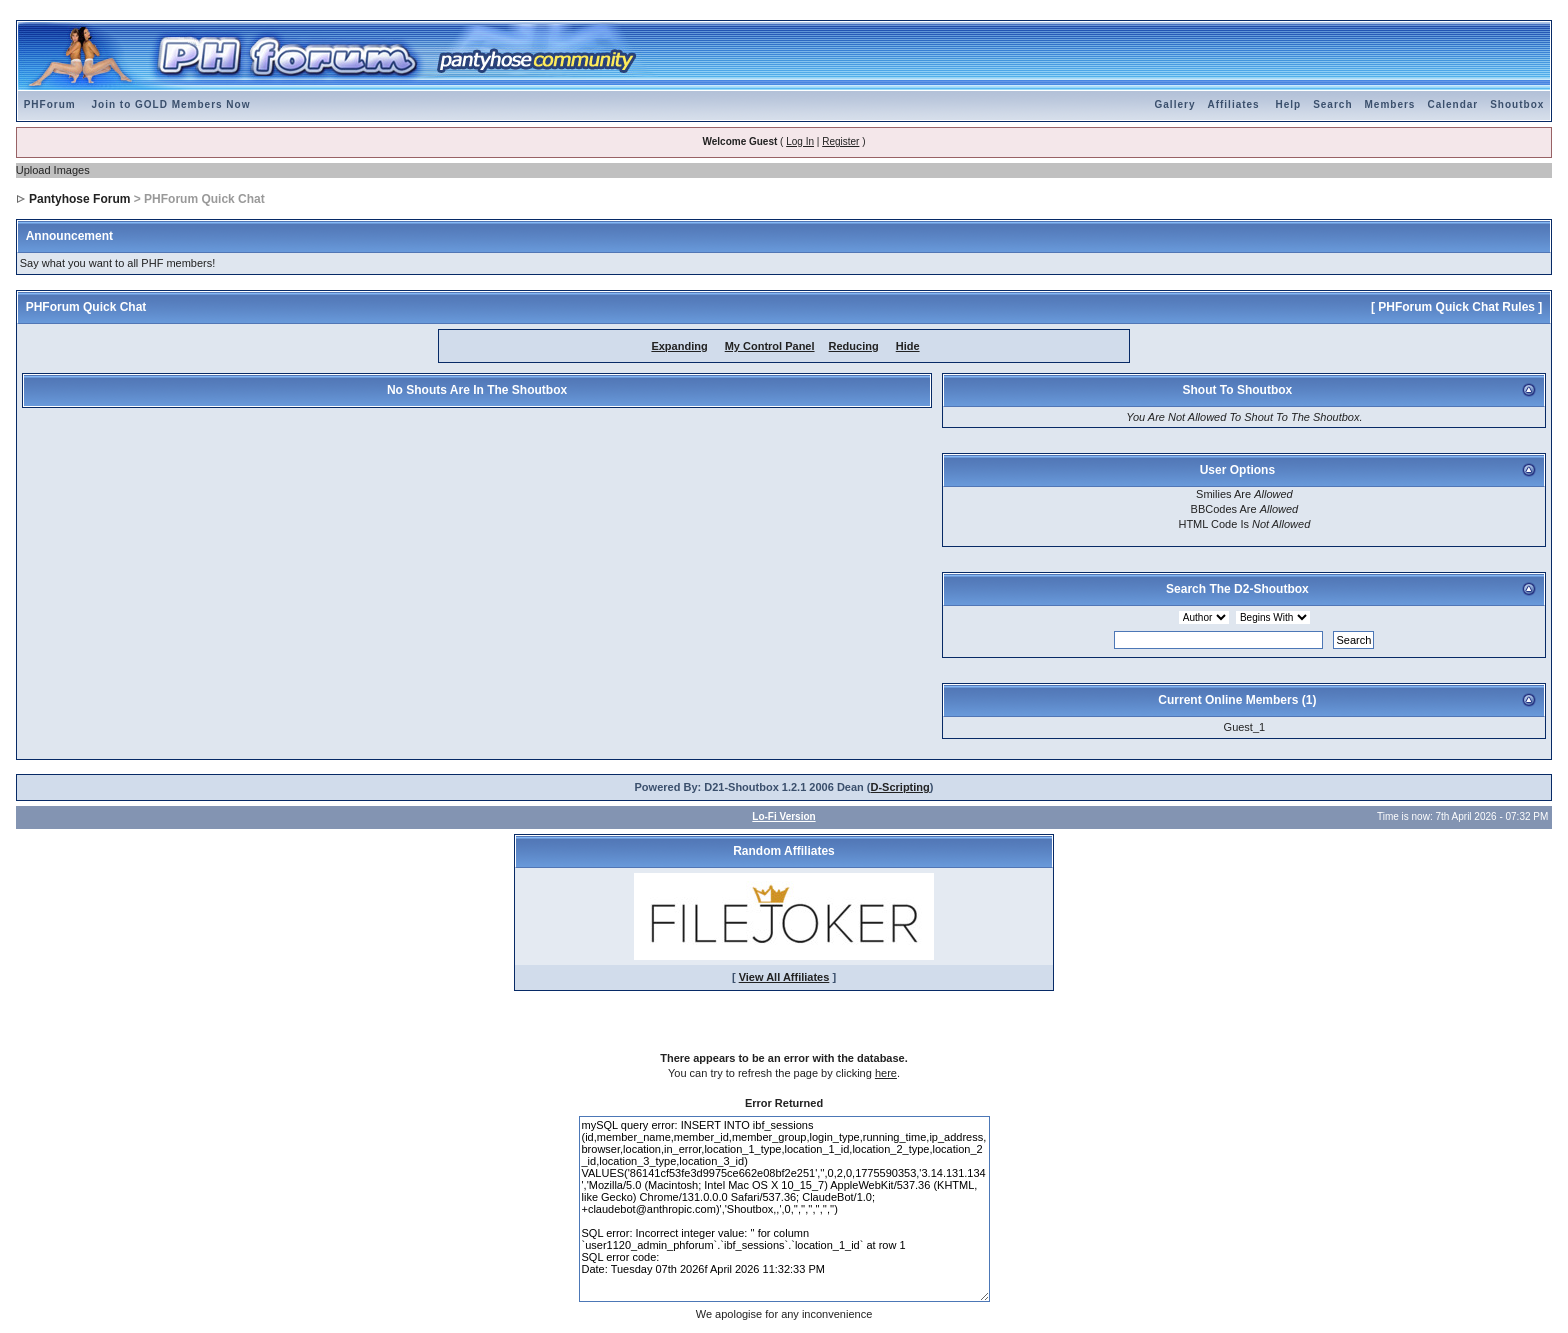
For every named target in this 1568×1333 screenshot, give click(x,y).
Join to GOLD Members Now (170, 104)
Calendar (1452, 104)
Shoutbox (1517, 104)
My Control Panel (770, 346)
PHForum (50, 104)
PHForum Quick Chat (86, 307)
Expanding (679, 346)
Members (1390, 104)
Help (1288, 104)
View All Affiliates (784, 977)
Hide (908, 346)
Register (840, 141)
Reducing (854, 346)
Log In (800, 141)
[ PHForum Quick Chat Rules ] (1456, 307)
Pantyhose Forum (79, 199)
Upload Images (53, 170)
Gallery (1175, 104)
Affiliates (1233, 104)
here (886, 1073)
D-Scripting (900, 787)
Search (1332, 104)
